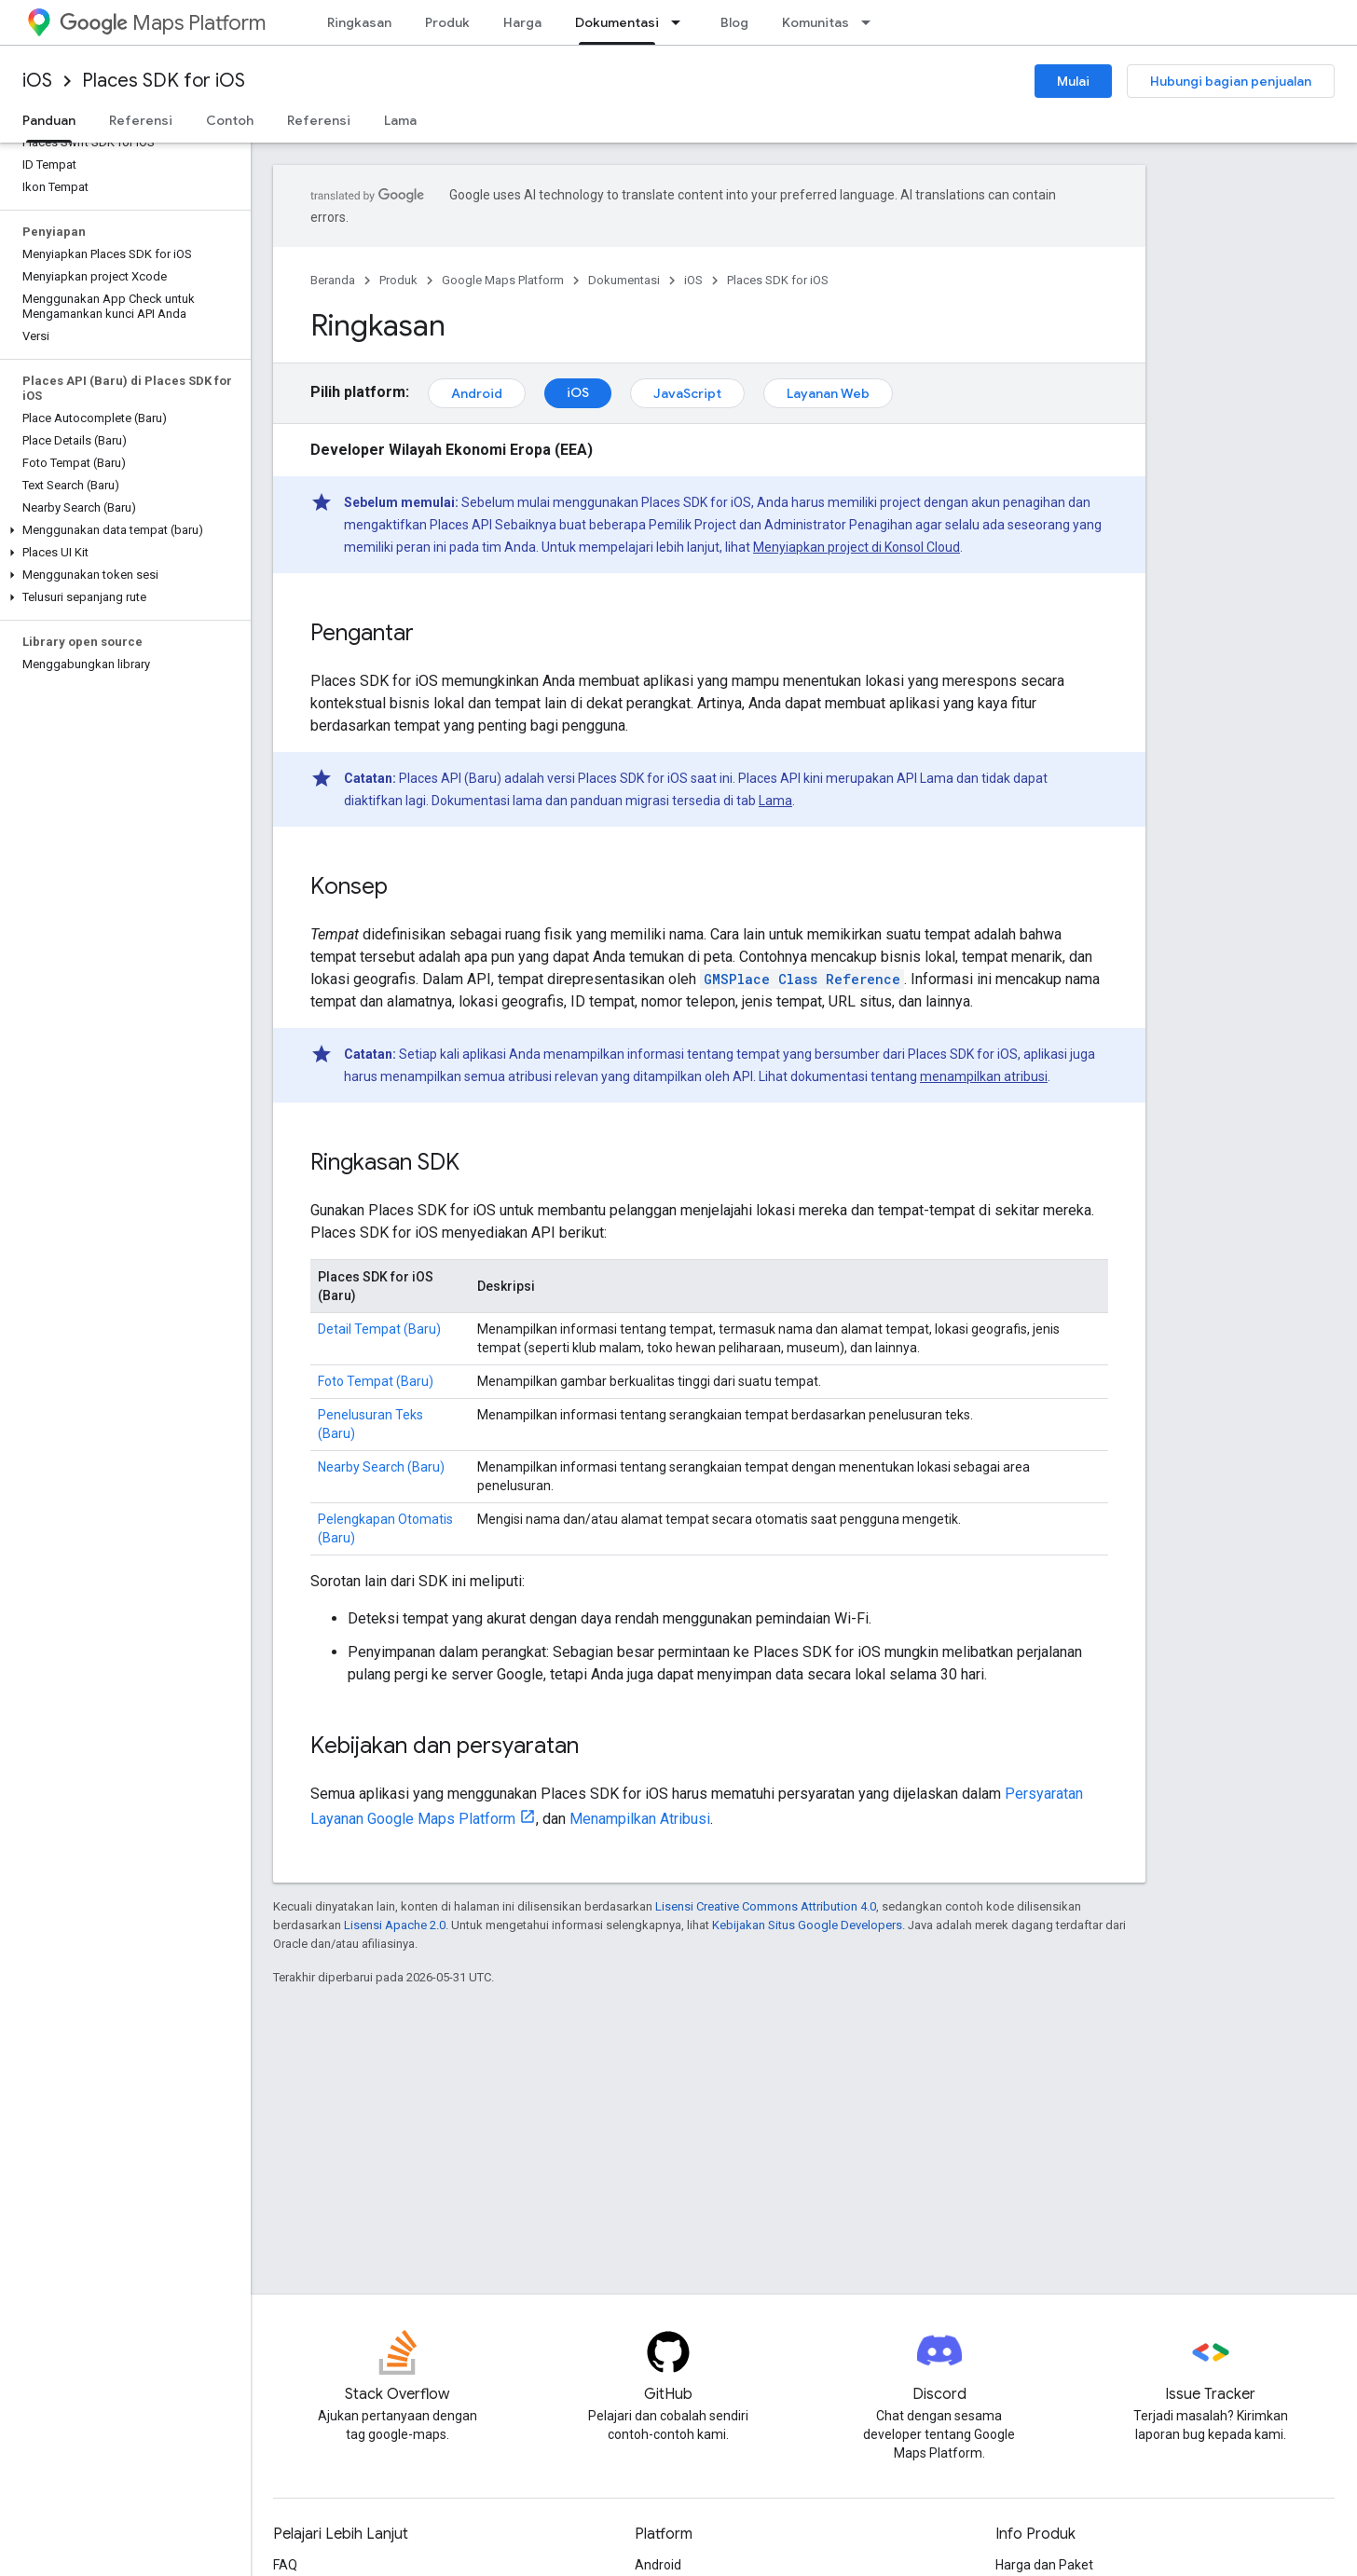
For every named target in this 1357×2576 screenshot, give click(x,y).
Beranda (332, 280)
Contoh (230, 120)
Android (476, 393)
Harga (522, 22)
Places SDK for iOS (163, 80)
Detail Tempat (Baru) (379, 1329)
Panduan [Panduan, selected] (48, 120)
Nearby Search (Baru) (381, 1466)
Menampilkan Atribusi (639, 1819)
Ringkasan (359, 22)
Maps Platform (163, 22)
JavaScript (687, 393)
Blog (734, 22)
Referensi (140, 120)
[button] (121, 530)
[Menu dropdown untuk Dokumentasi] (681, 22)
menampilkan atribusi (984, 1076)
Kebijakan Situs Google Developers (807, 1925)
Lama (400, 120)
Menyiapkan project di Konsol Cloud (856, 547)
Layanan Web (828, 393)
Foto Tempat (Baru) (375, 1381)
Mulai (1073, 81)
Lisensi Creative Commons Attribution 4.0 (765, 1906)
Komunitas (815, 22)
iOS (37, 80)
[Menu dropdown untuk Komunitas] (871, 22)
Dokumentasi (624, 280)
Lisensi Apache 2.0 (394, 1925)
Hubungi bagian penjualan (1230, 81)
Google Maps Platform (503, 280)
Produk (447, 22)
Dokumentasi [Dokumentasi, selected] (617, 22)
